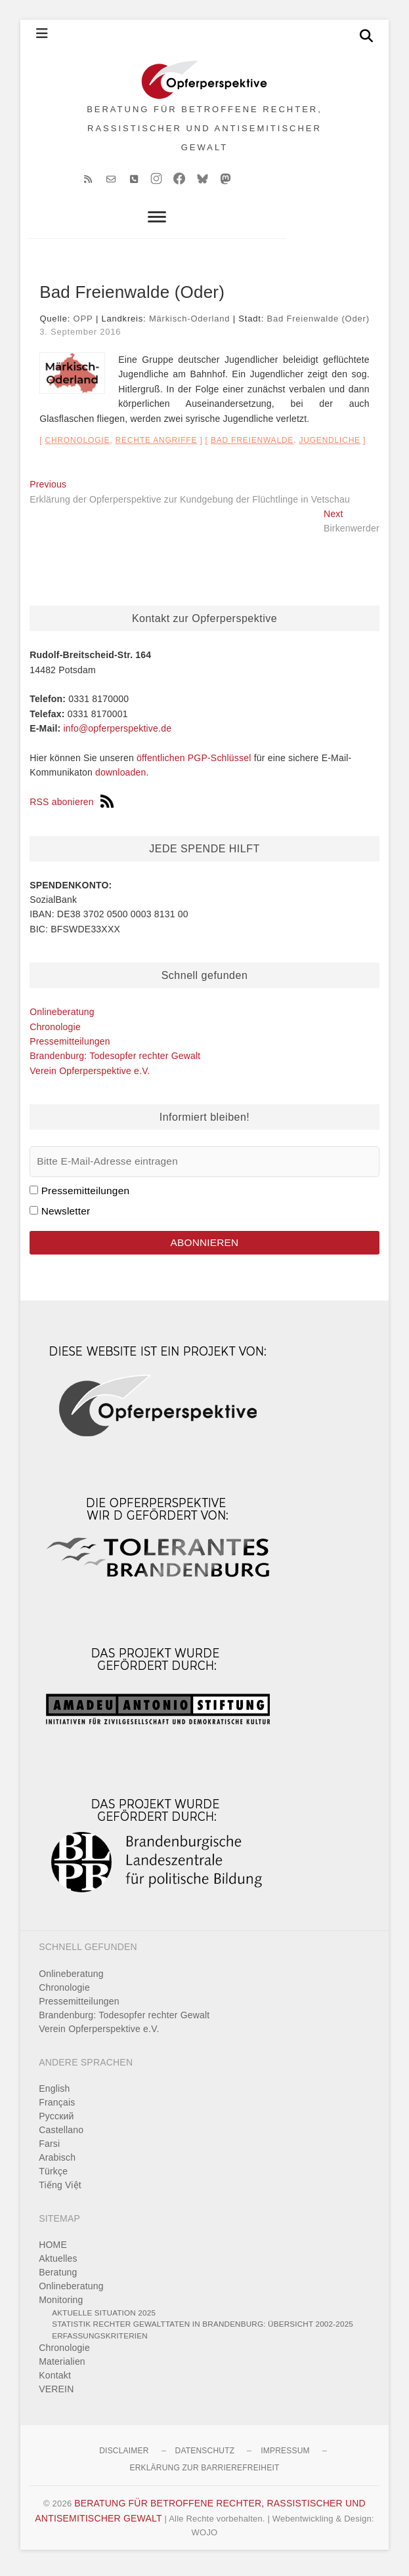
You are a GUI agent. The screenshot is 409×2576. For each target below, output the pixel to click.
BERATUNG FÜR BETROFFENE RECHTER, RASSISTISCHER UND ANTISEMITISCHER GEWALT (204, 131)
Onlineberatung (62, 1018)
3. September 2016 (80, 338)
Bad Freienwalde (252, 446)
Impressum (285, 2457)
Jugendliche (329, 446)
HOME (53, 2251)
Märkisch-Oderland (189, 325)
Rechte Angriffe (157, 446)
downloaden (120, 779)
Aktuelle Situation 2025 (104, 2319)
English (54, 2095)
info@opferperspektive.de (118, 735)
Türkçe (53, 2177)
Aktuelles (58, 2265)
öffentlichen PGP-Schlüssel (194, 764)
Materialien (62, 2368)
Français (57, 2109)
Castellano (61, 2136)
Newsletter (66, 1217)
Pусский (56, 2122)
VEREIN (56, 2395)
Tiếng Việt (60, 2191)
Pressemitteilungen (70, 1048)
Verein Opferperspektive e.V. (90, 1077)
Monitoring (61, 2306)
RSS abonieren (72, 808)
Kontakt (55, 2382)
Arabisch (57, 2164)
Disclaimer (123, 2457)
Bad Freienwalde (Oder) (318, 325)
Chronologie (77, 446)
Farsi (49, 2150)
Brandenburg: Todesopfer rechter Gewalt (115, 1062)
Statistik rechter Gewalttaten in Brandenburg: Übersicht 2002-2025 (202, 2330)
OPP (83, 325)
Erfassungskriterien (100, 2342)
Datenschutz (205, 2457)
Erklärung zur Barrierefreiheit (204, 2474)
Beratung (58, 2279)
